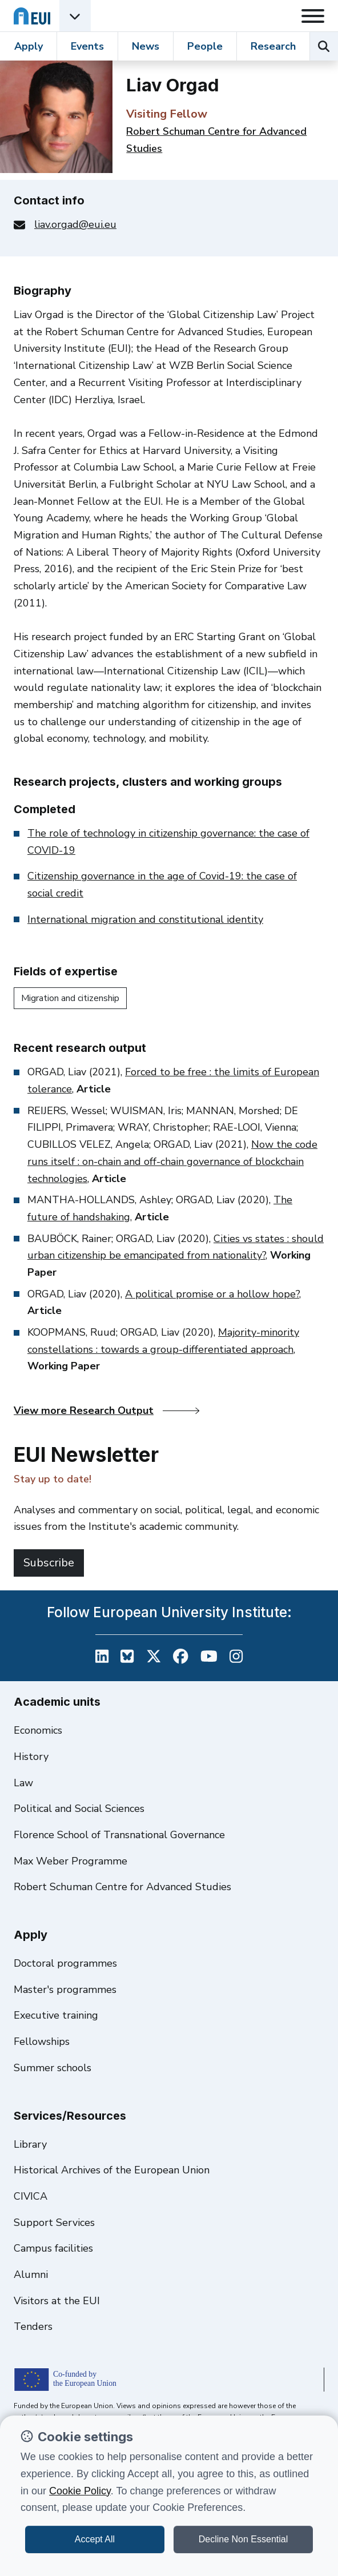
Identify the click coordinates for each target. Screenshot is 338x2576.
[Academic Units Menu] (75, 15)
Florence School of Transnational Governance (119, 1835)
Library (30, 2144)
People (205, 46)
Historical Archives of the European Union (112, 2170)
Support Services (54, 2222)
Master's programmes (65, 1989)
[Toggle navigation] (312, 16)
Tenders (33, 2326)
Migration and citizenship (70, 998)
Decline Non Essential (243, 2539)
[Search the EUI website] (323, 46)
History (31, 1756)
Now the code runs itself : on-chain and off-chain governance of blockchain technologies (172, 1161)
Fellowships (42, 2041)
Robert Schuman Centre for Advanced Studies (122, 1887)
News (145, 46)
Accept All (95, 2539)
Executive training (56, 2015)
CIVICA (30, 2196)
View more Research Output (106, 1410)
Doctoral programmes (65, 1963)
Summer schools (52, 2068)
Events (87, 46)
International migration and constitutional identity (145, 919)
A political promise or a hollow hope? (212, 1294)
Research (273, 46)
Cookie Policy (80, 2491)
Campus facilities (53, 2248)
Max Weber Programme (70, 1861)
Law (23, 1783)
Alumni (31, 2274)
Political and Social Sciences (79, 1808)
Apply (28, 46)
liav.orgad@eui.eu (75, 224)
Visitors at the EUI (57, 2301)
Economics (38, 1730)
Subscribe (48, 1562)
